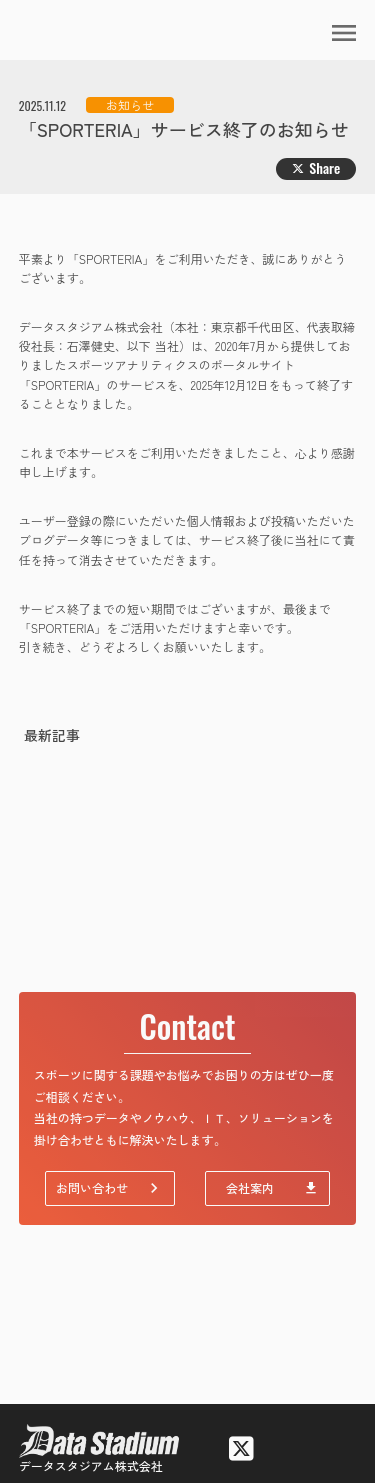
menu (344, 33)
